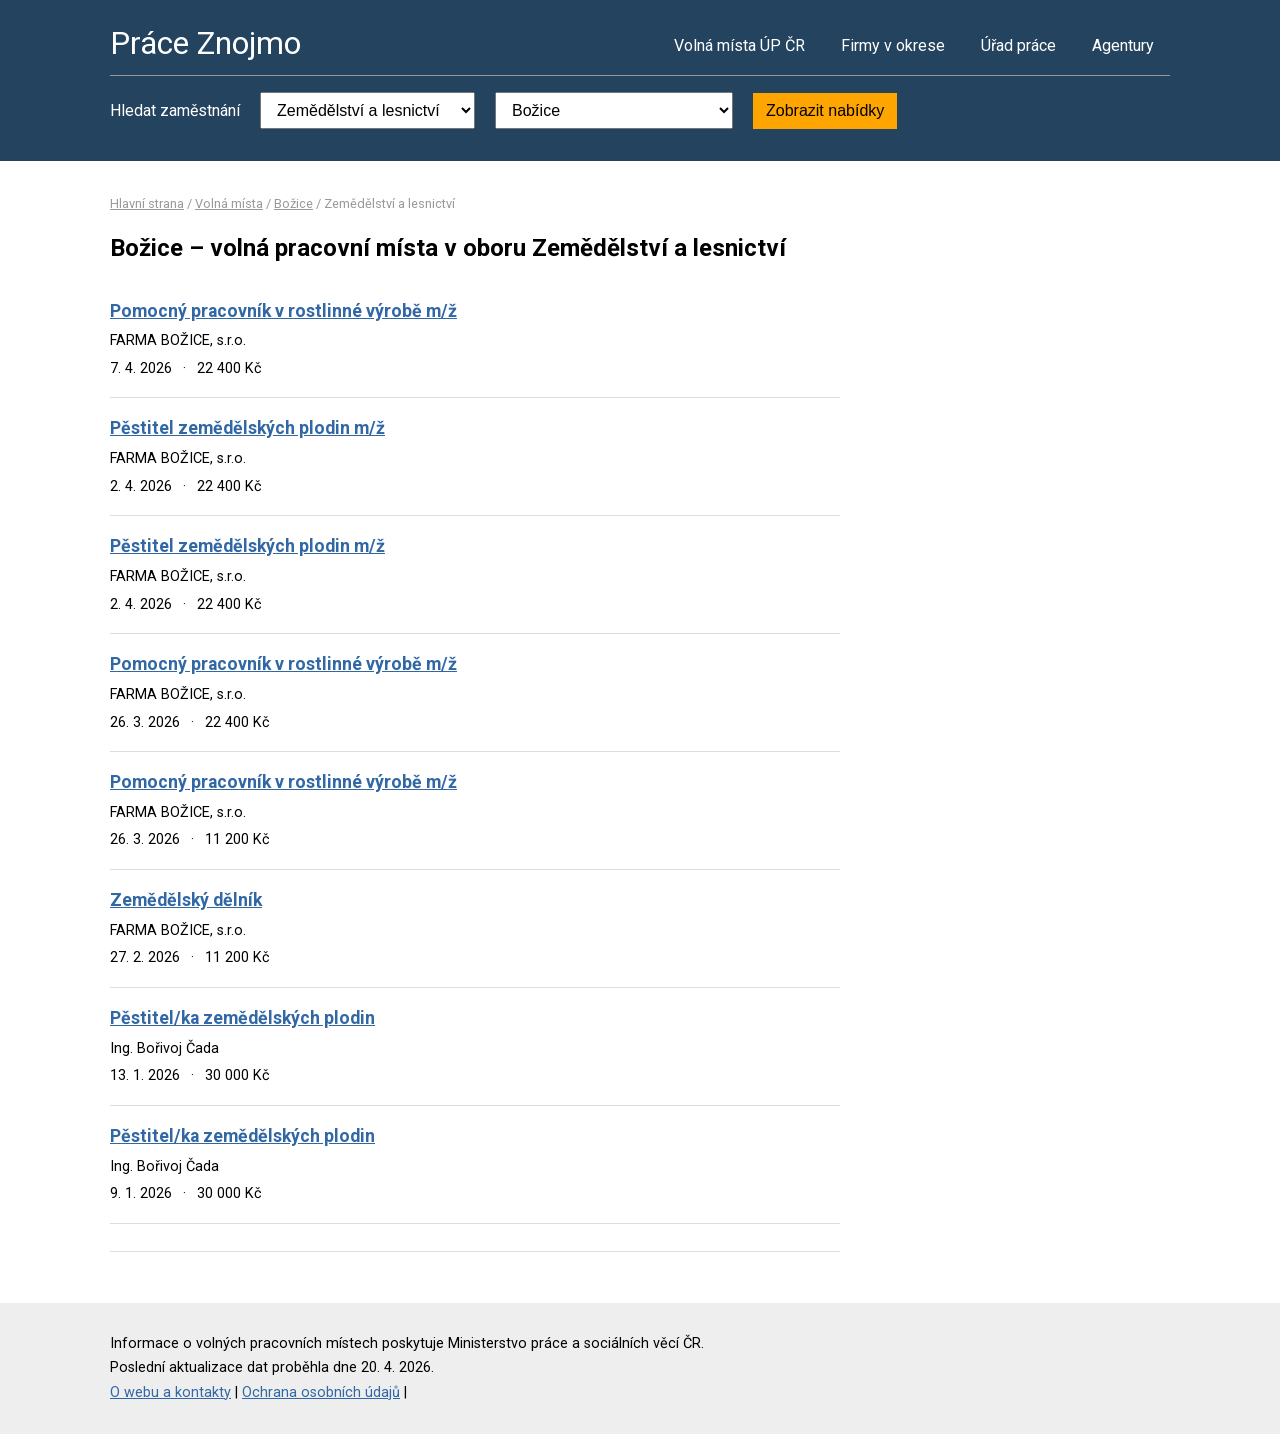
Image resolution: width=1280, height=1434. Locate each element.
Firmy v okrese (893, 45)
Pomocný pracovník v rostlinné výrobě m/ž (283, 311)
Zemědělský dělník (186, 900)
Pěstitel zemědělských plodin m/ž (247, 428)
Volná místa (229, 203)
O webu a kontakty (170, 1392)
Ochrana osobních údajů (321, 1392)
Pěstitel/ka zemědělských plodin (242, 1018)
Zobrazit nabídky (825, 110)
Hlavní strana (147, 203)
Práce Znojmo (205, 43)
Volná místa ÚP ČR (739, 45)
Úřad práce (1018, 45)
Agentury (1123, 45)
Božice (293, 203)
